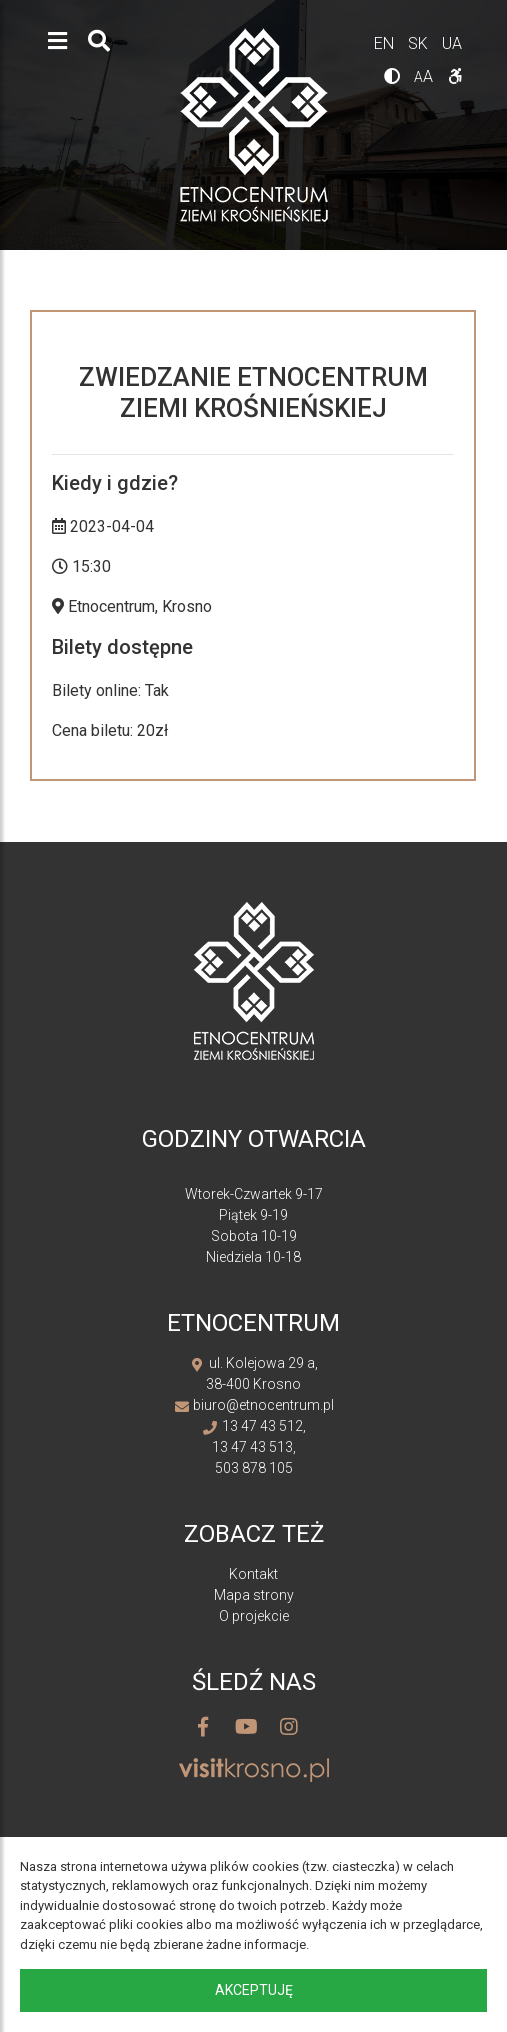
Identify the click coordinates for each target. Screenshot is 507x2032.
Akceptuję (254, 1990)
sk (420, 43)
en (386, 43)
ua (452, 43)
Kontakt (253, 1574)
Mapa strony (254, 1595)
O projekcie (254, 1616)
